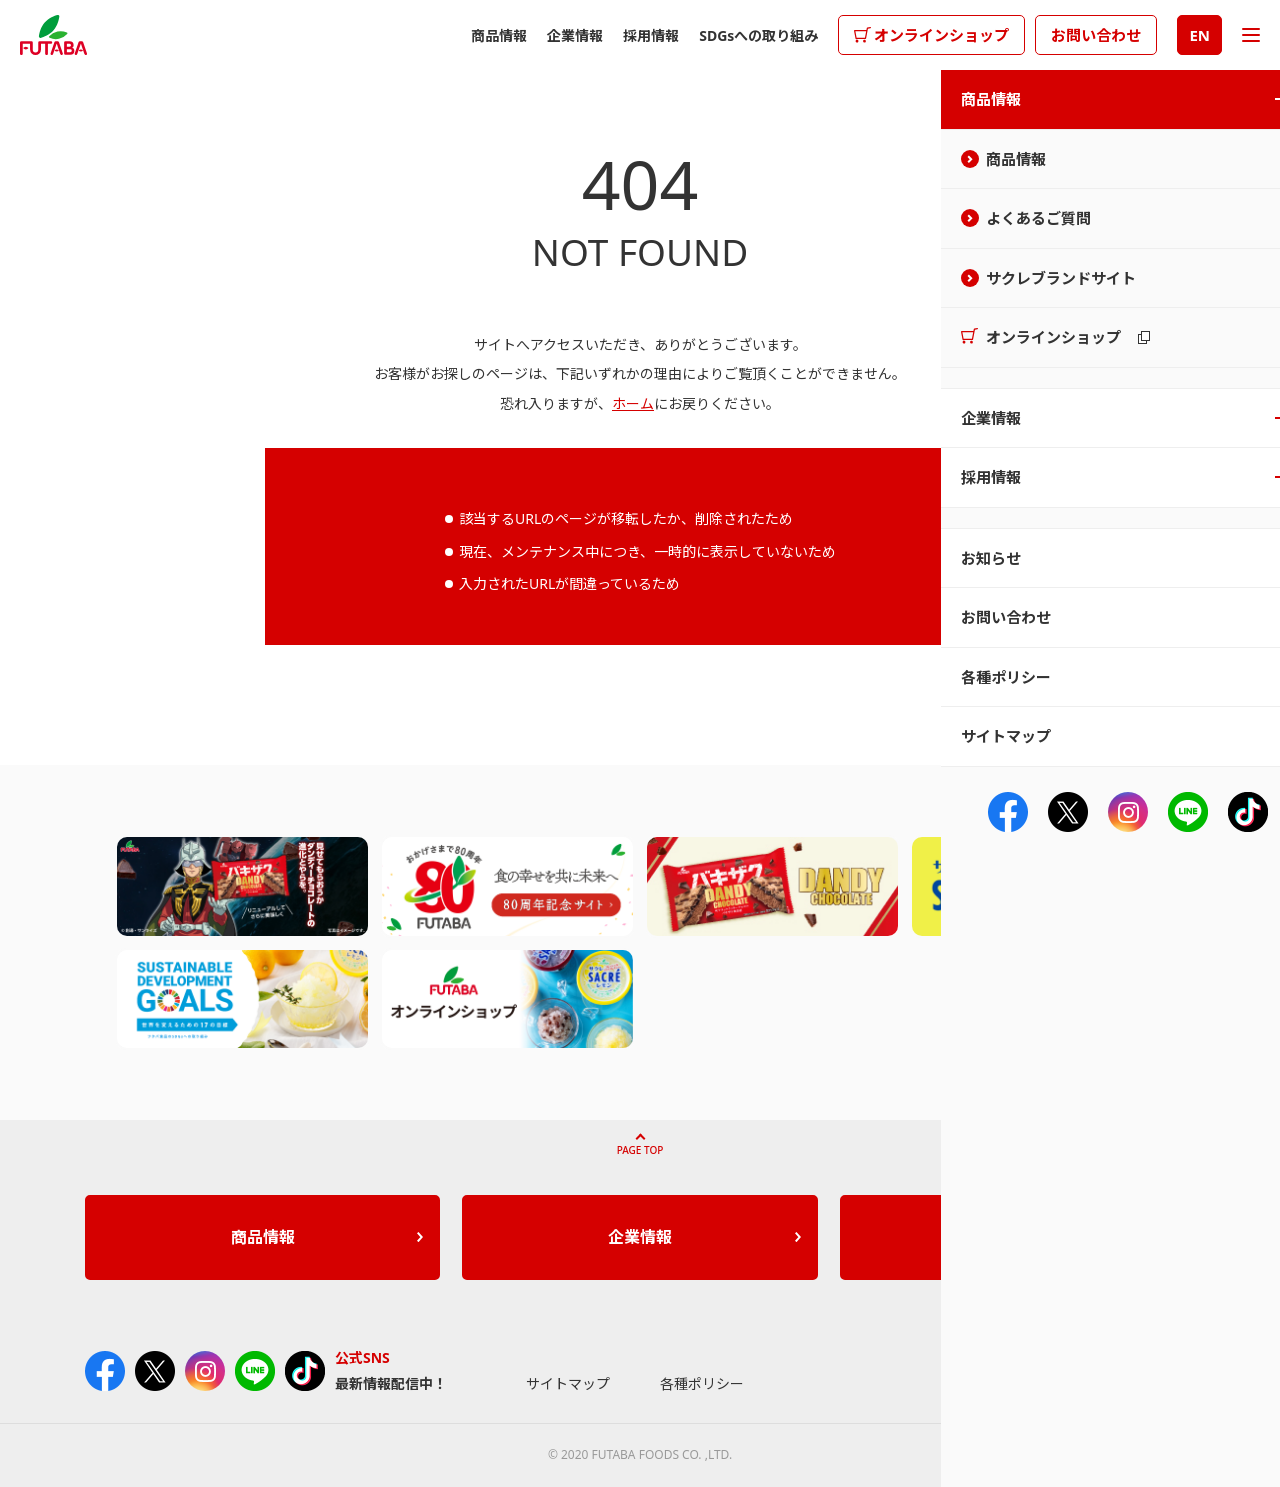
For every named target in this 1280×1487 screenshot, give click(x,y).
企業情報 (575, 35)
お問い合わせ (1096, 35)
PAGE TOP (640, 1150)
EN (1199, 35)
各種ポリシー (702, 1383)
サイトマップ (568, 1383)
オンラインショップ (941, 35)
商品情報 (499, 35)
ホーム (633, 403)
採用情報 (651, 35)
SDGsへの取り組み (758, 35)
